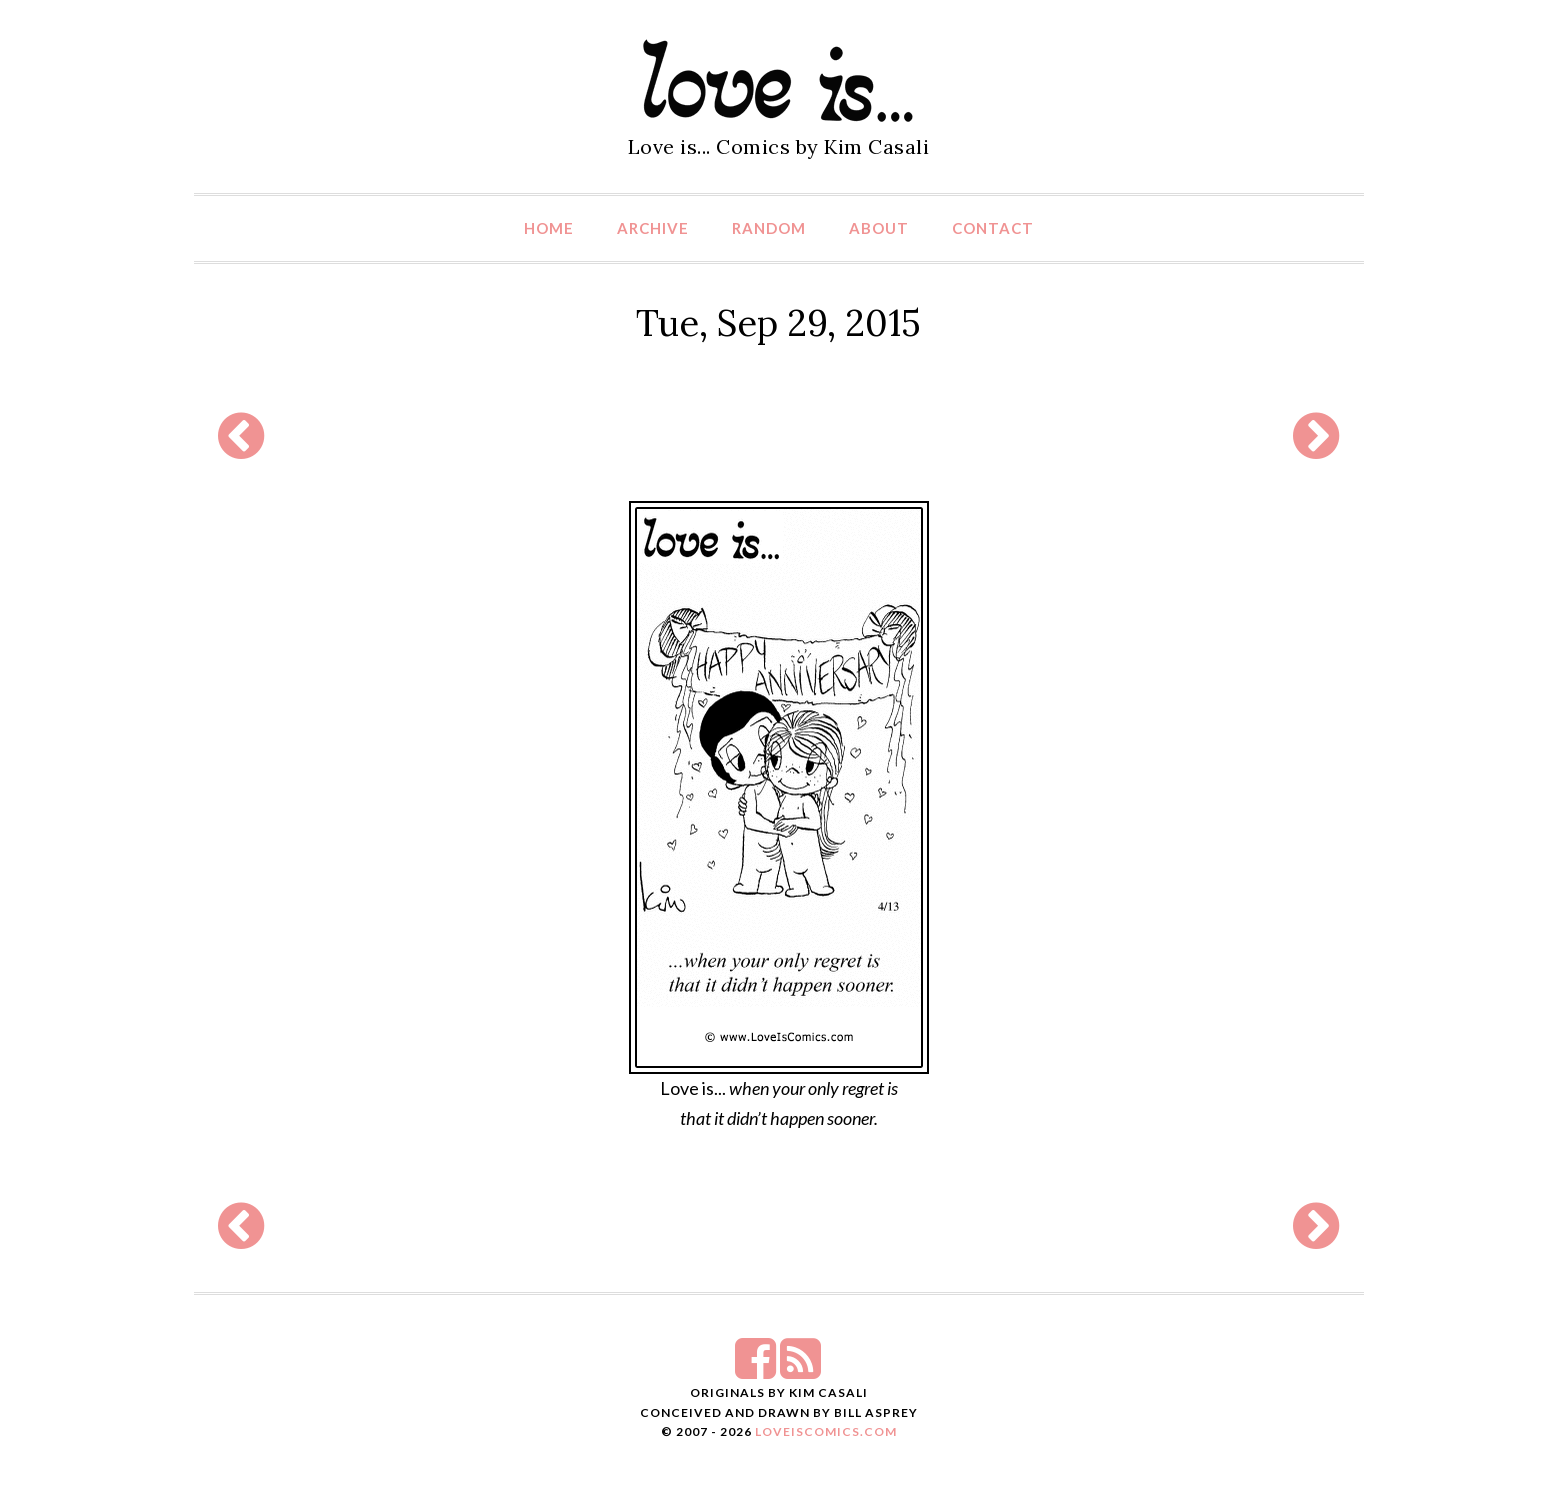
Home (549, 228)
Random (769, 228)
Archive (653, 228)
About (879, 228)
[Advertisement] (779, 436)
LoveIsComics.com (826, 1431)
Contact (993, 228)
